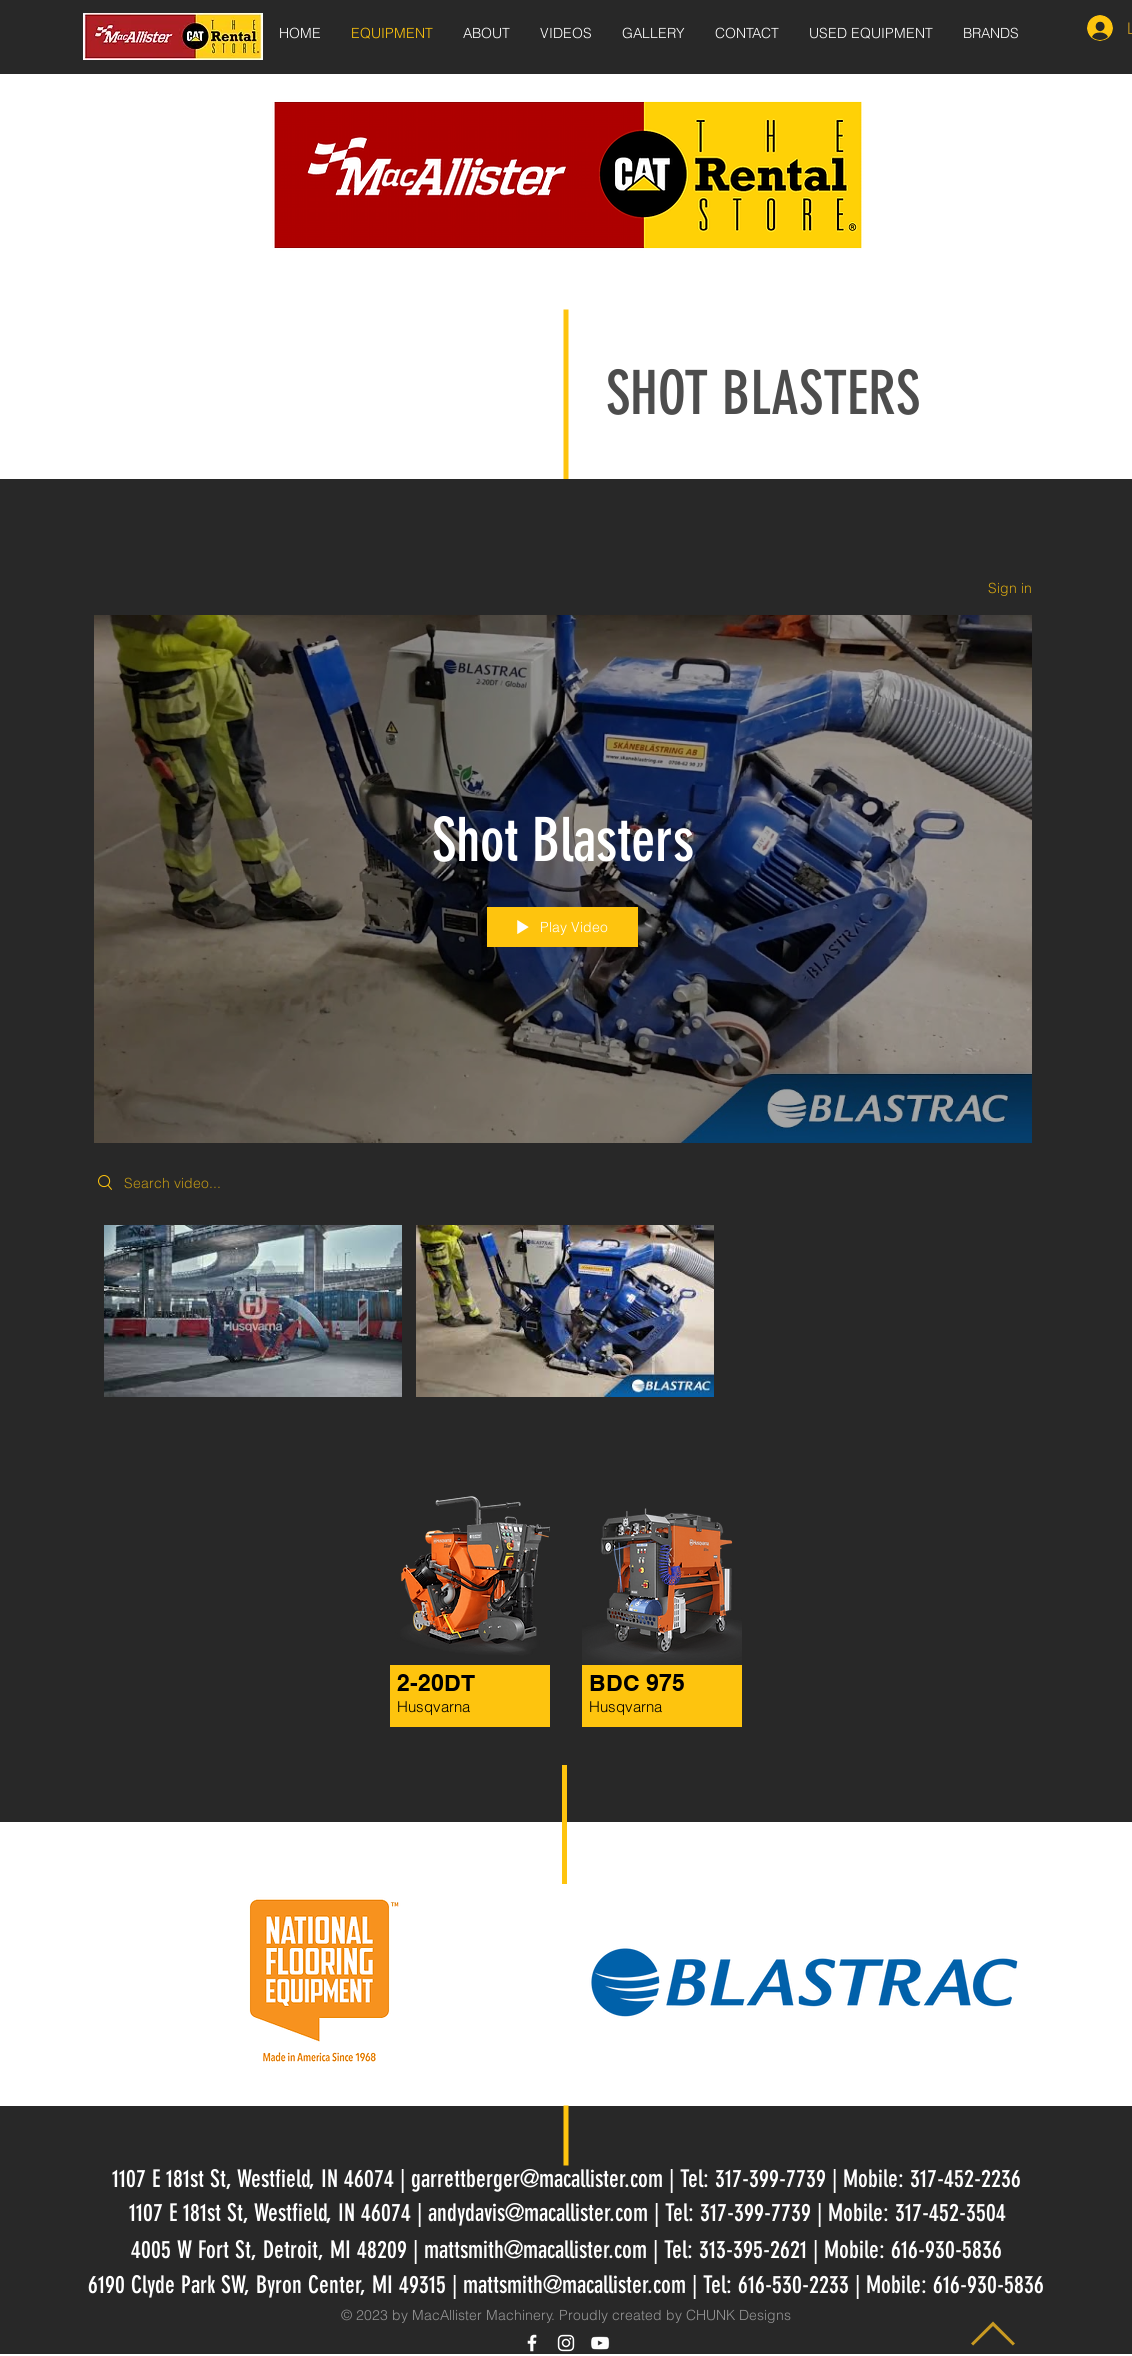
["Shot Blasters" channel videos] (563, 1316)
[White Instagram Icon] (566, 2343)
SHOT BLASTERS (763, 393)
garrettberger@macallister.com (537, 2179)
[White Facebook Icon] (532, 2343)
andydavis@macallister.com (538, 2213)
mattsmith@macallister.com (535, 2250)
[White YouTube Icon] (600, 2343)
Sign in (1010, 588)
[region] (452, 1614)
